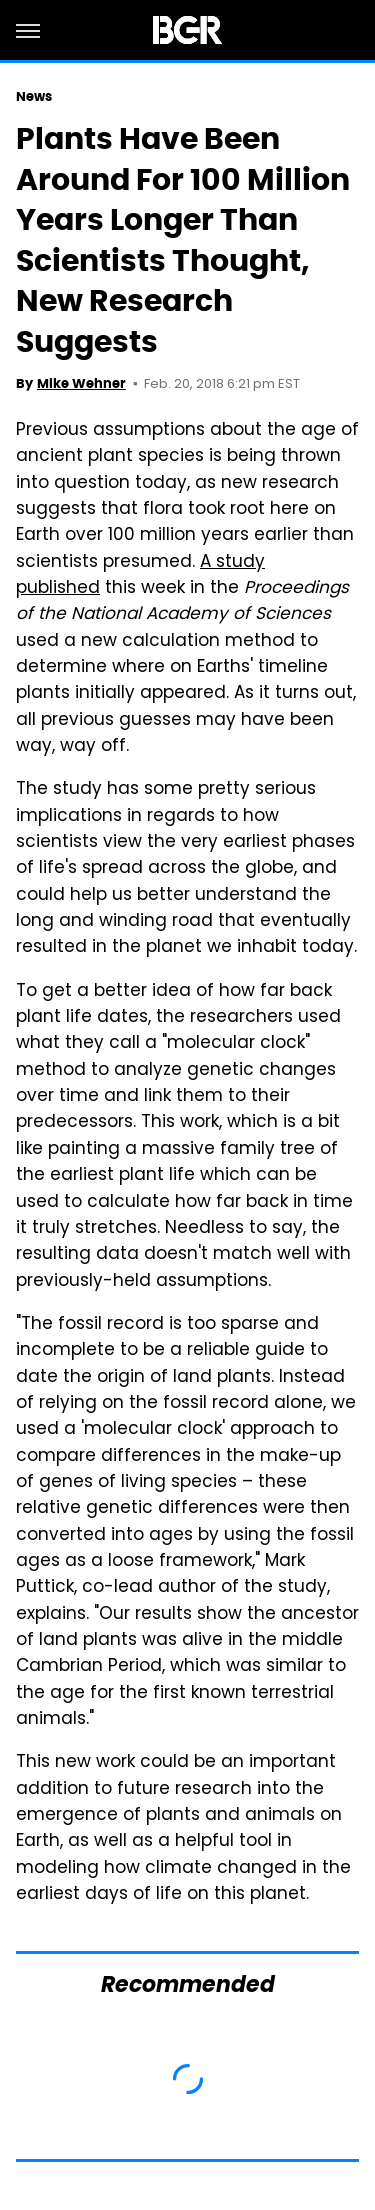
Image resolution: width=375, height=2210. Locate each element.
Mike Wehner (81, 383)
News (34, 96)
